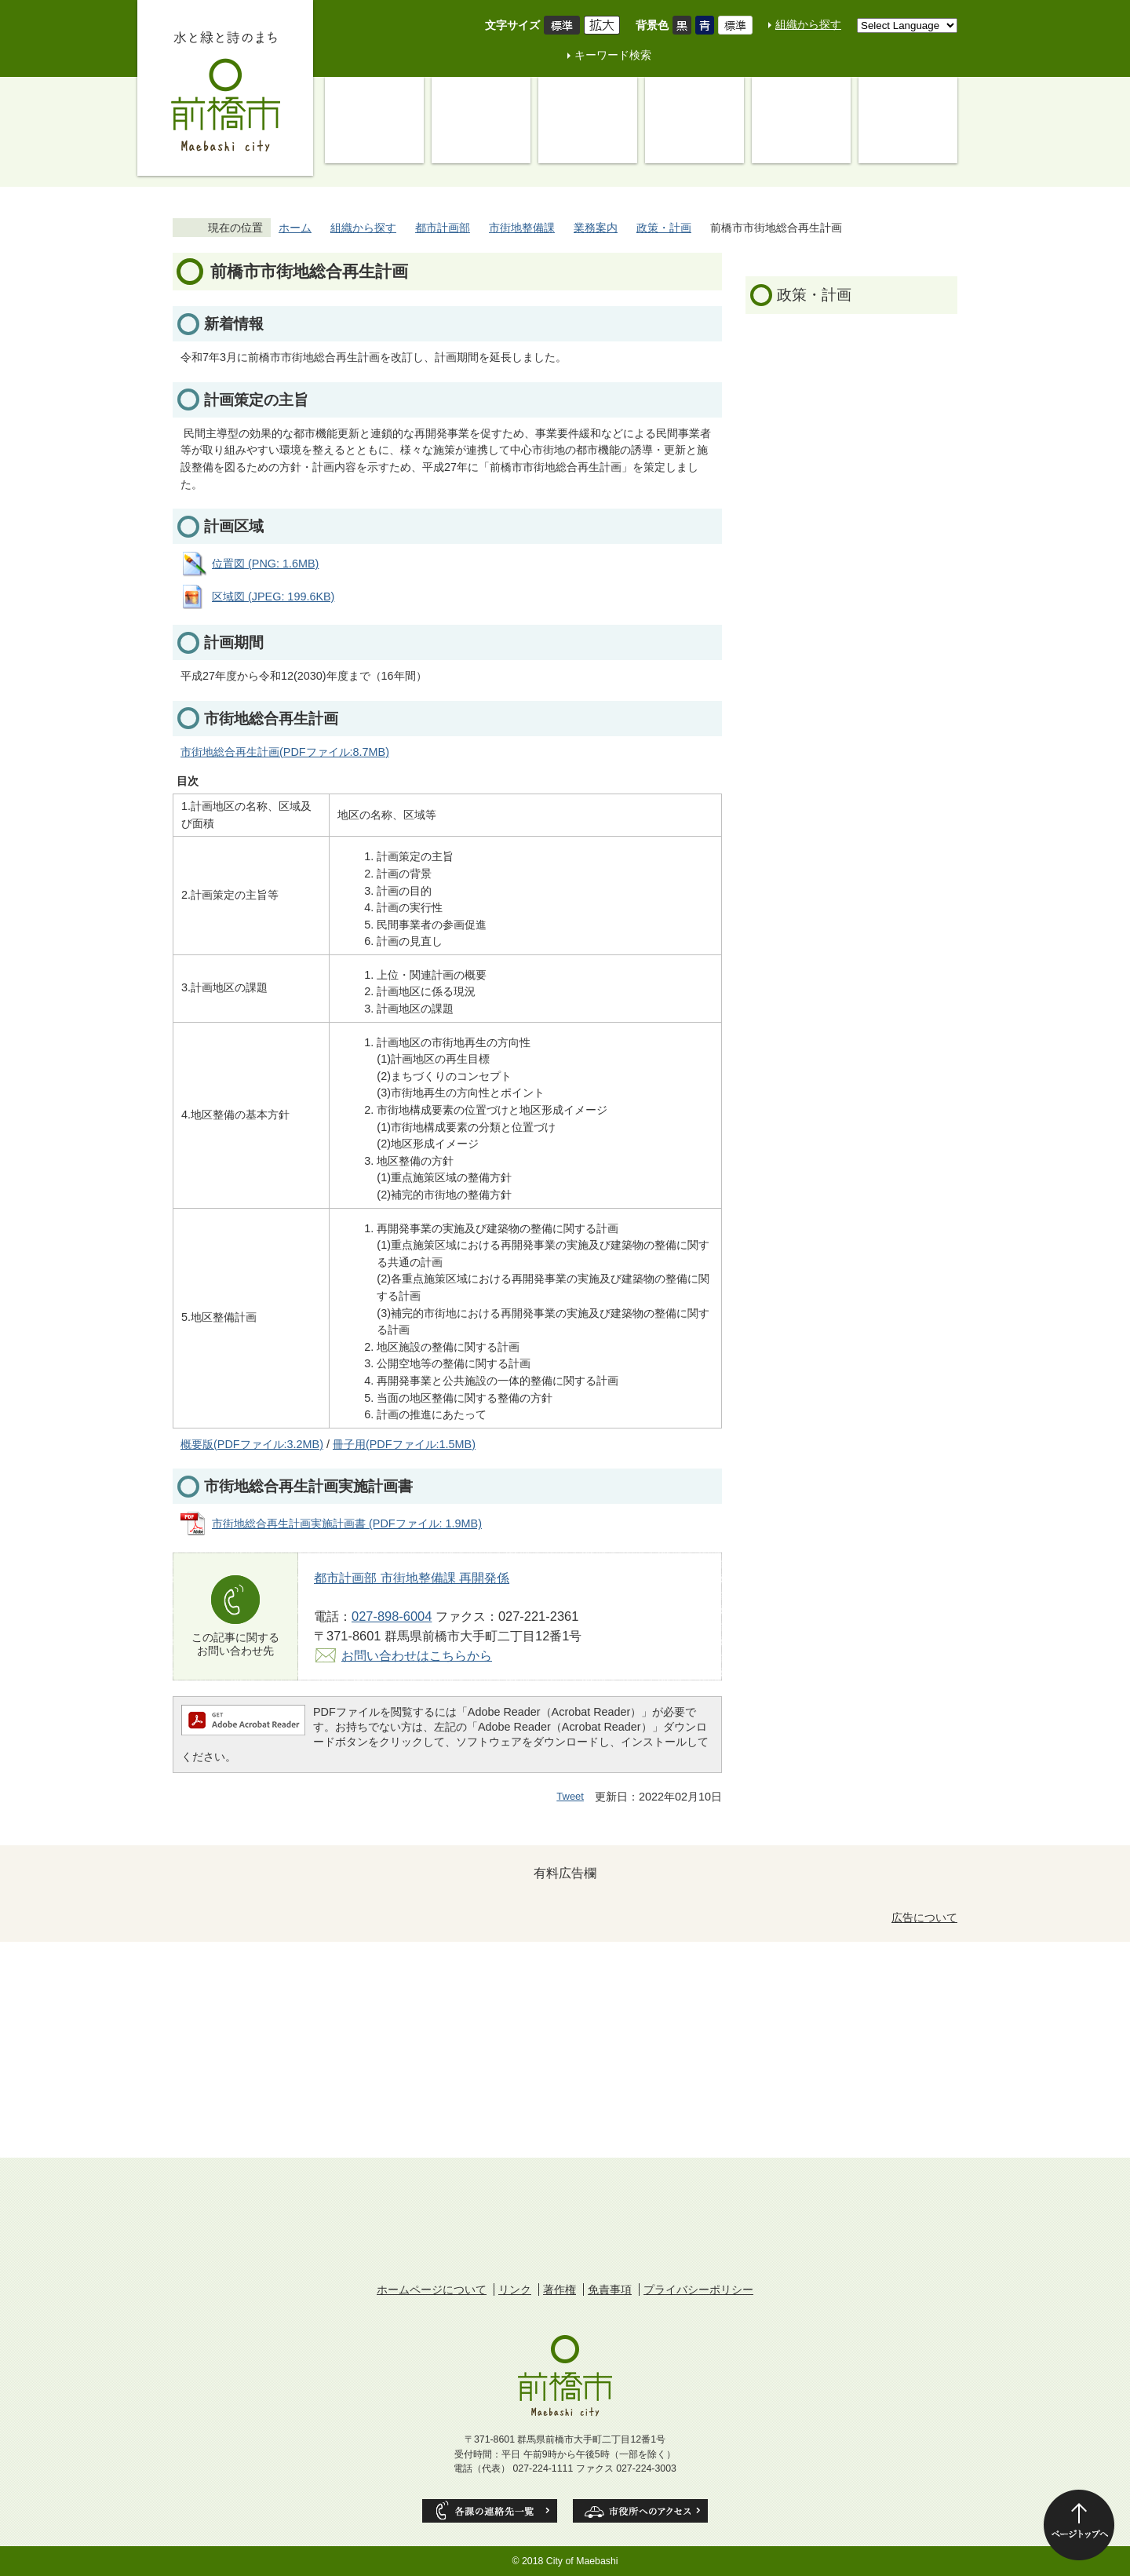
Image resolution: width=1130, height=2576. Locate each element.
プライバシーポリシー (698, 2289)
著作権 (559, 2289)
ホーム (295, 227)
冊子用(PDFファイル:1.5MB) (404, 1444)
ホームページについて (432, 2289)
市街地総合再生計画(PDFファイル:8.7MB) (284, 752)
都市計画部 (442, 227)
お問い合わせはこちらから (416, 1655)
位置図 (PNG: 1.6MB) (265, 563)
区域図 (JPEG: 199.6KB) (273, 596)
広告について (924, 1917)
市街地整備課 (522, 227)
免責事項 (610, 2289)
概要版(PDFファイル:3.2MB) (251, 1444)
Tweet (570, 1796)
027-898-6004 (392, 1616)
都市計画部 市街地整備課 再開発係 (411, 1578)
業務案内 (596, 227)
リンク (514, 2289)
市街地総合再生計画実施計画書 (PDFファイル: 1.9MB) (347, 1523)
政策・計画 (663, 227)
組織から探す (808, 24)
